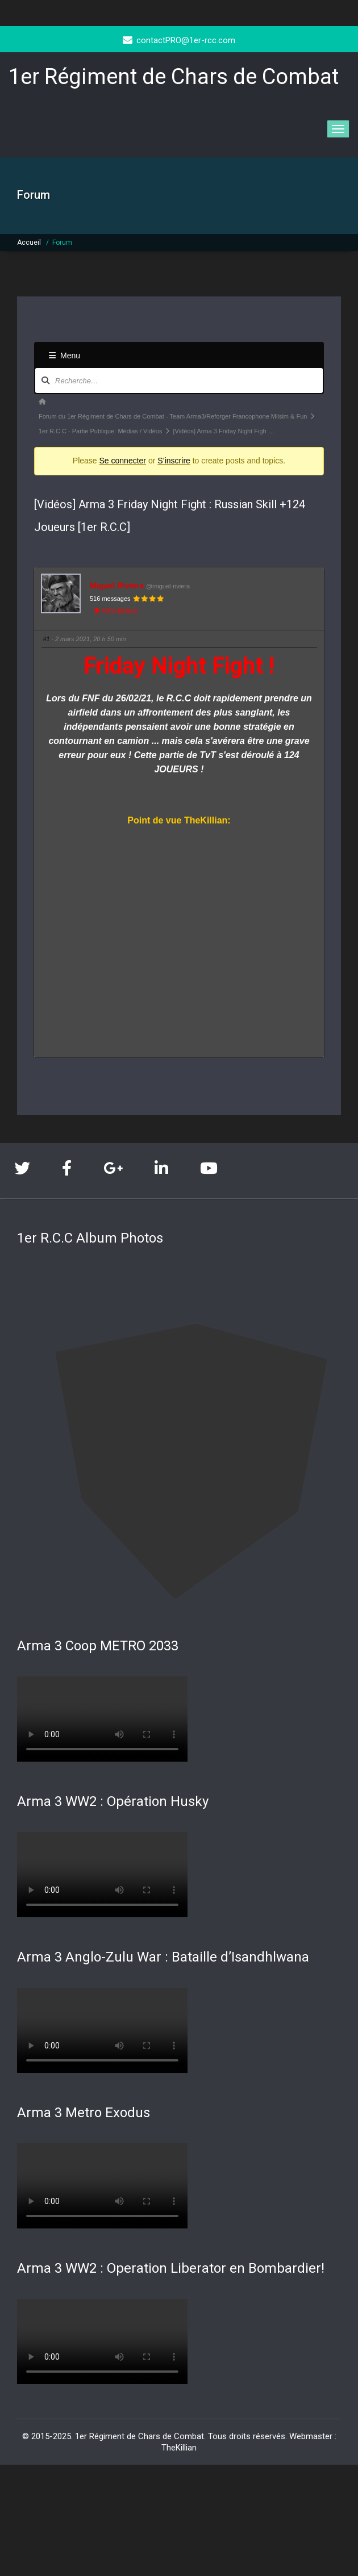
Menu (64, 355)
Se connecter (123, 460)
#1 (46, 638)
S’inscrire (173, 460)
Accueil (29, 242)
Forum (62, 242)
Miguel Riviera (117, 585)
